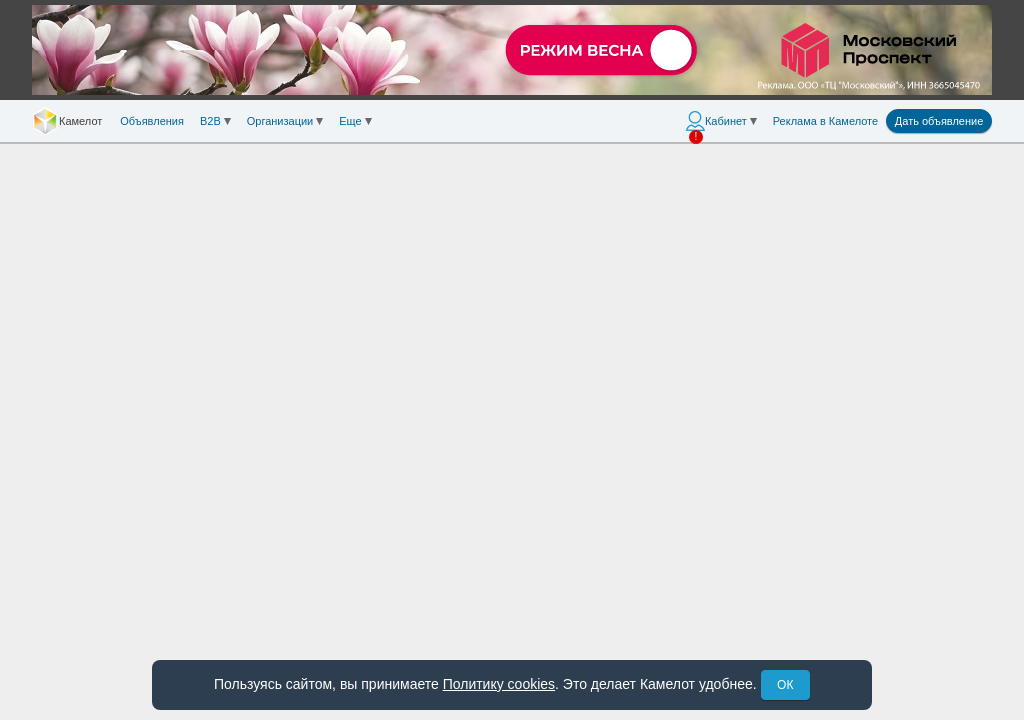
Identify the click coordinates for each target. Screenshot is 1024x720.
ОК (785, 685)
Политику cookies (499, 684)
